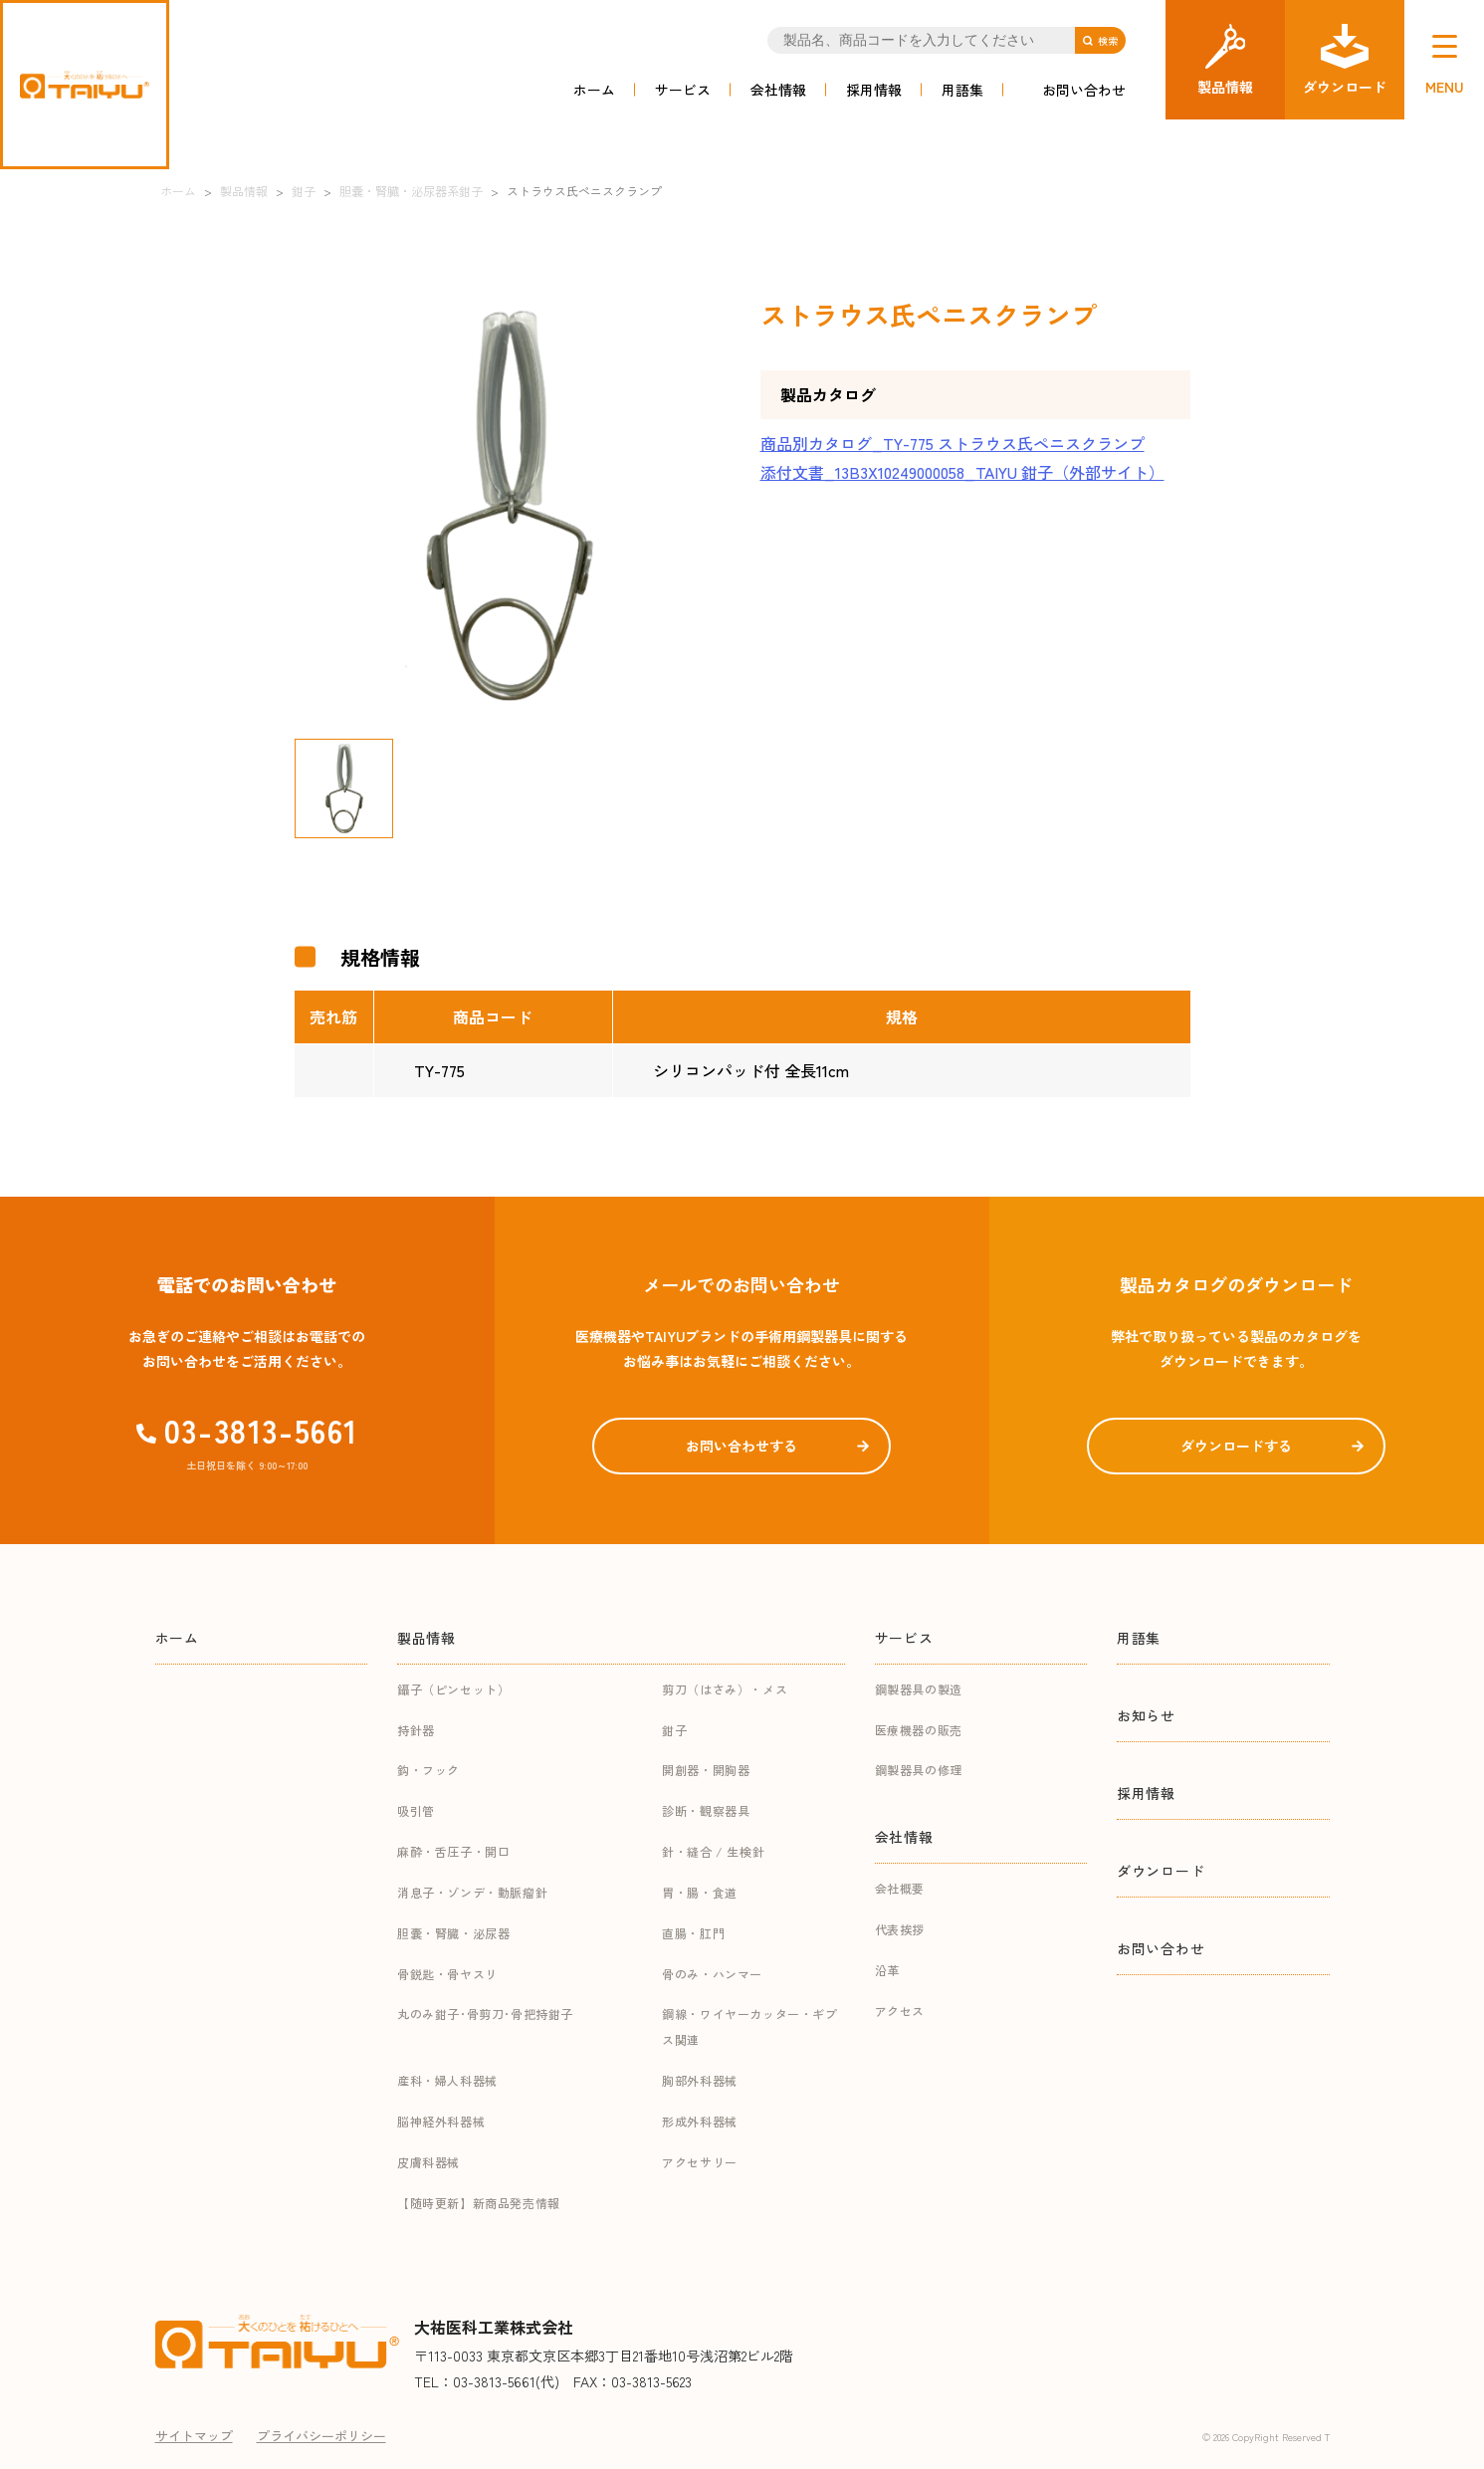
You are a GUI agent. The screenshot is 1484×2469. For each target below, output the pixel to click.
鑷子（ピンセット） (453, 1689)
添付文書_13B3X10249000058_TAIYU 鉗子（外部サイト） (962, 472)
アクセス (900, 2010)
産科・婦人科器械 (447, 2080)
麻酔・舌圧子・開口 (453, 1851)
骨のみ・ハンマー (712, 1973)
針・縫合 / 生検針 (713, 1851)
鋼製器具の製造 (918, 1689)
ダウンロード (1160, 1871)
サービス (683, 90)
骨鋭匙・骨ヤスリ (447, 1973)
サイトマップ (194, 2435)
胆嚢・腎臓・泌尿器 (453, 1932)
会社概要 (900, 1888)
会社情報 (778, 90)
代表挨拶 (900, 1928)
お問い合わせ (1084, 90)
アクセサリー (700, 2161)
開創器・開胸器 (705, 1769)
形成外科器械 (700, 2121)
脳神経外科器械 (441, 2121)
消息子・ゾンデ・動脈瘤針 (472, 1892)
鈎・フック (428, 1769)
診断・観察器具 (705, 1810)
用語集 (962, 90)
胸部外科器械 (700, 2080)
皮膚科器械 (428, 2161)
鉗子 (674, 1729)
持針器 (416, 1729)
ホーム (594, 90)
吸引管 (416, 1810)
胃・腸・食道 (700, 1892)
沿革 (887, 1969)
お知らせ (1146, 1715)
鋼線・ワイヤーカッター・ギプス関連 (749, 2026)
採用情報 (874, 90)
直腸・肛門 (693, 1932)
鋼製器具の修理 (918, 1769)
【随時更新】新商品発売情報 (478, 2202)
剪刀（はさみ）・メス (724, 1689)
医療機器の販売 (918, 1729)
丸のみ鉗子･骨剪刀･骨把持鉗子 (485, 2013)
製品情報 (426, 1638)
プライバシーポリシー (321, 2435)
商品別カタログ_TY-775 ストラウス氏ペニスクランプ (952, 443)
